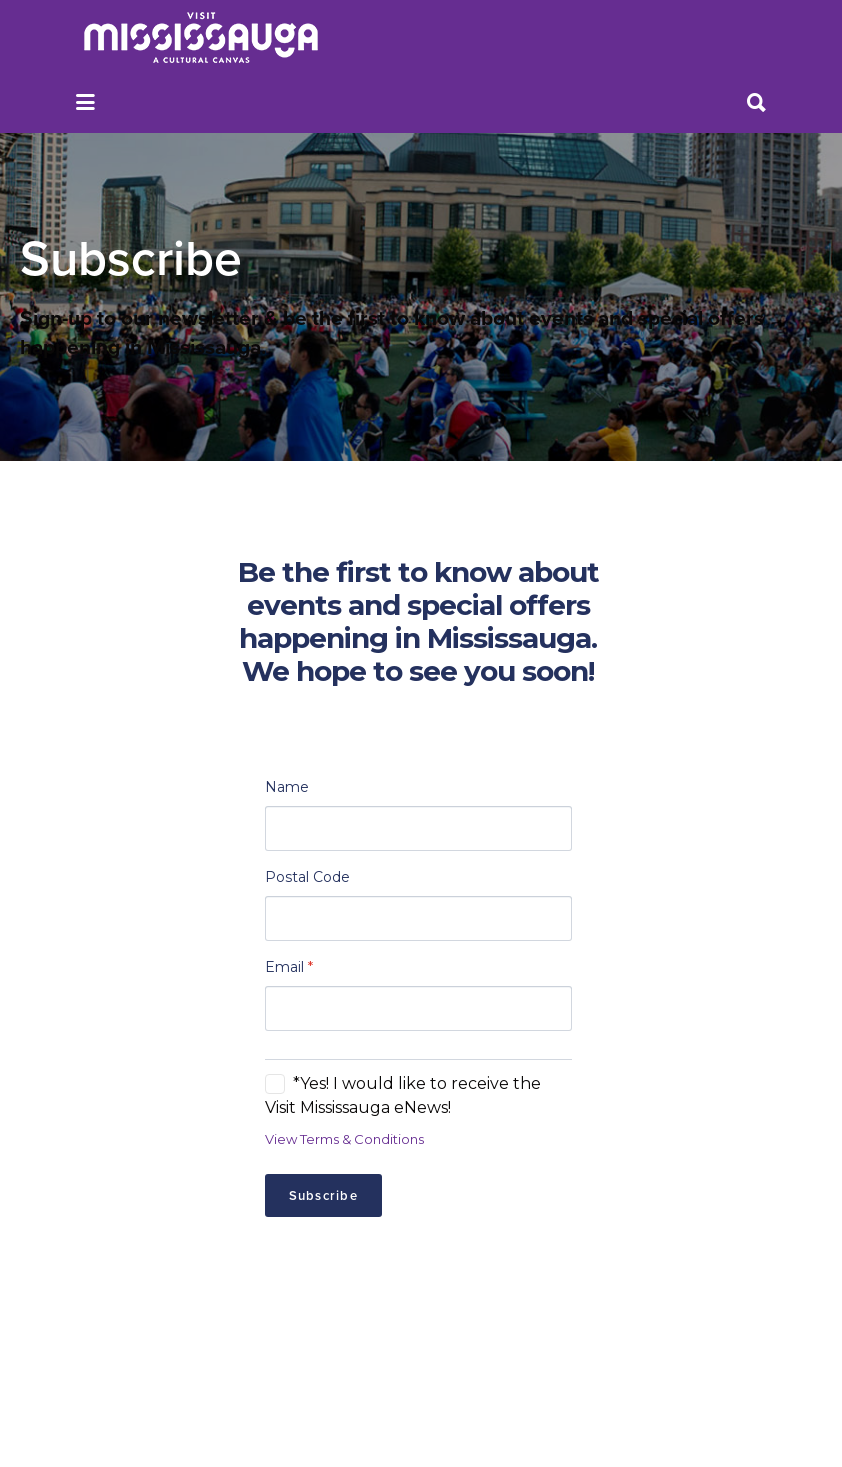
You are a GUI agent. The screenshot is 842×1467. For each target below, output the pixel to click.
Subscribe (323, 1195)
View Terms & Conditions (344, 1139)
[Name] (418, 828)
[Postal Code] (418, 918)
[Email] (418, 1008)
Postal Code (307, 877)
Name (287, 787)
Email (289, 967)
